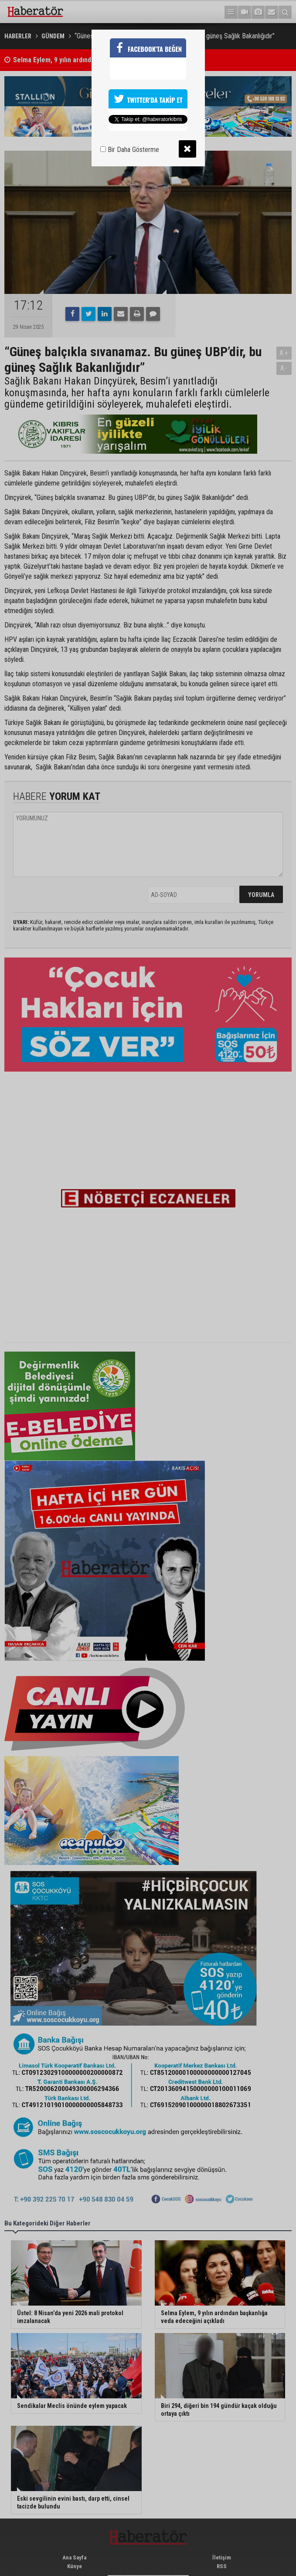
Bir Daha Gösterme (129, 149)
